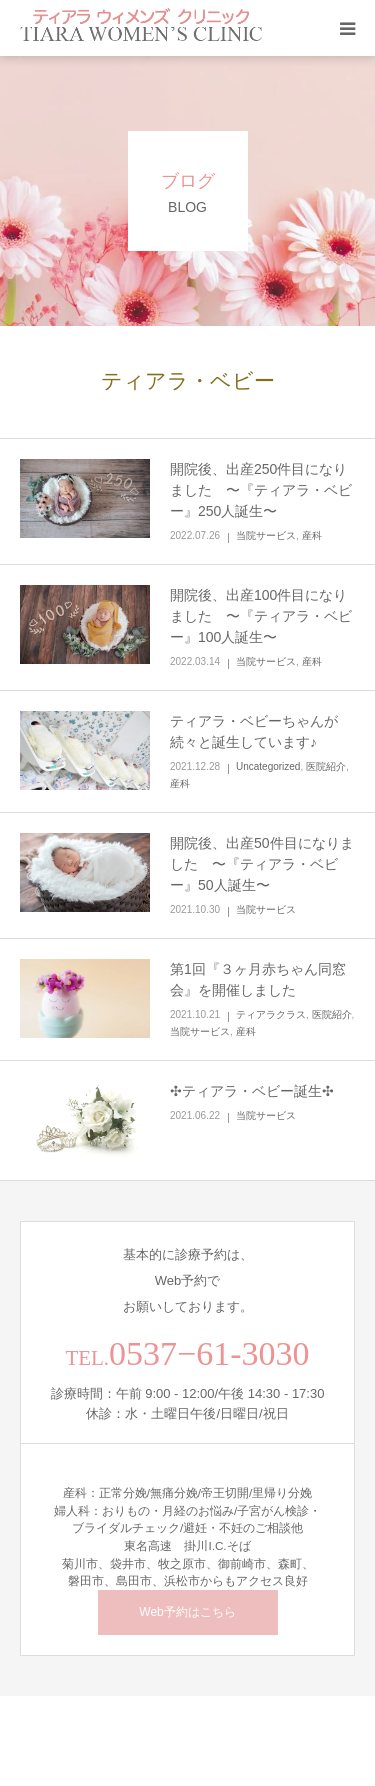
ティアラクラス (271, 1014)
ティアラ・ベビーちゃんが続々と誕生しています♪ (254, 731)
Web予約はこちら (187, 1612)
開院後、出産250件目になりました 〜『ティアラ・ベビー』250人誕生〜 (261, 490)
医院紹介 (326, 766)
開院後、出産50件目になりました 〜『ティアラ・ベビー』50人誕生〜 (262, 864)
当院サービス (266, 535)
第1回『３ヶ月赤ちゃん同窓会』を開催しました (258, 979)
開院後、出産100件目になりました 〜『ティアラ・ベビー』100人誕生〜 (261, 616)
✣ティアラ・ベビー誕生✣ (252, 1091)
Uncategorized (268, 766)
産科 (312, 535)
